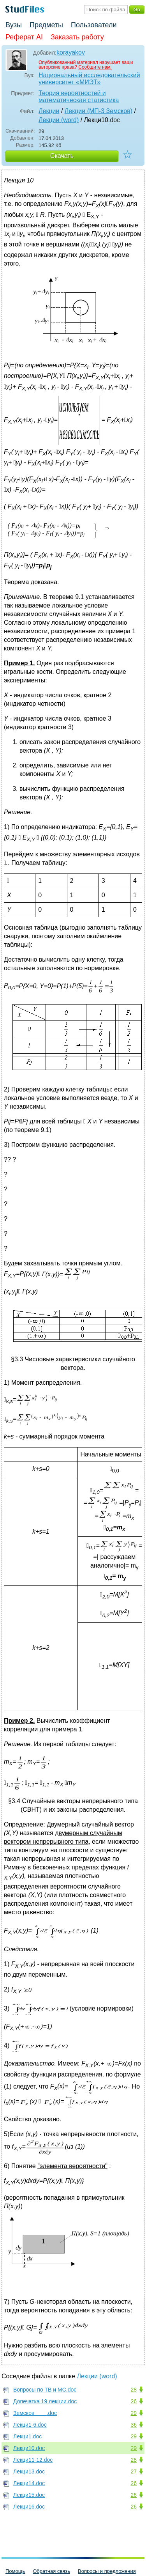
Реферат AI (24, 37)
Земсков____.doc (35, 2413)
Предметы (46, 25)
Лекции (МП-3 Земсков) (98, 111)
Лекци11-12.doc (33, 2460)
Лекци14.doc (29, 2483)
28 (133, 2389)
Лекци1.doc (27, 2436)
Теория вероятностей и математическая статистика (79, 96)
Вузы (13, 25)
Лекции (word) (59, 120)
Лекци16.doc (29, 2506)
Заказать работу (77, 37)
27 (133, 2471)
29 (133, 2413)
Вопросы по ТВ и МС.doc (44, 2389)
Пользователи (93, 25)
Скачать (62, 155)
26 (133, 2401)
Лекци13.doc (29, 2471)
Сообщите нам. (95, 67)
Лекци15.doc (29, 2495)
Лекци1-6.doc (30, 2425)
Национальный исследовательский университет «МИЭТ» (89, 78)
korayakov (70, 52)
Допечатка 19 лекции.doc (45, 2401)
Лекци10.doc (29, 2448)
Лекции (49, 111)
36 (133, 2425)
